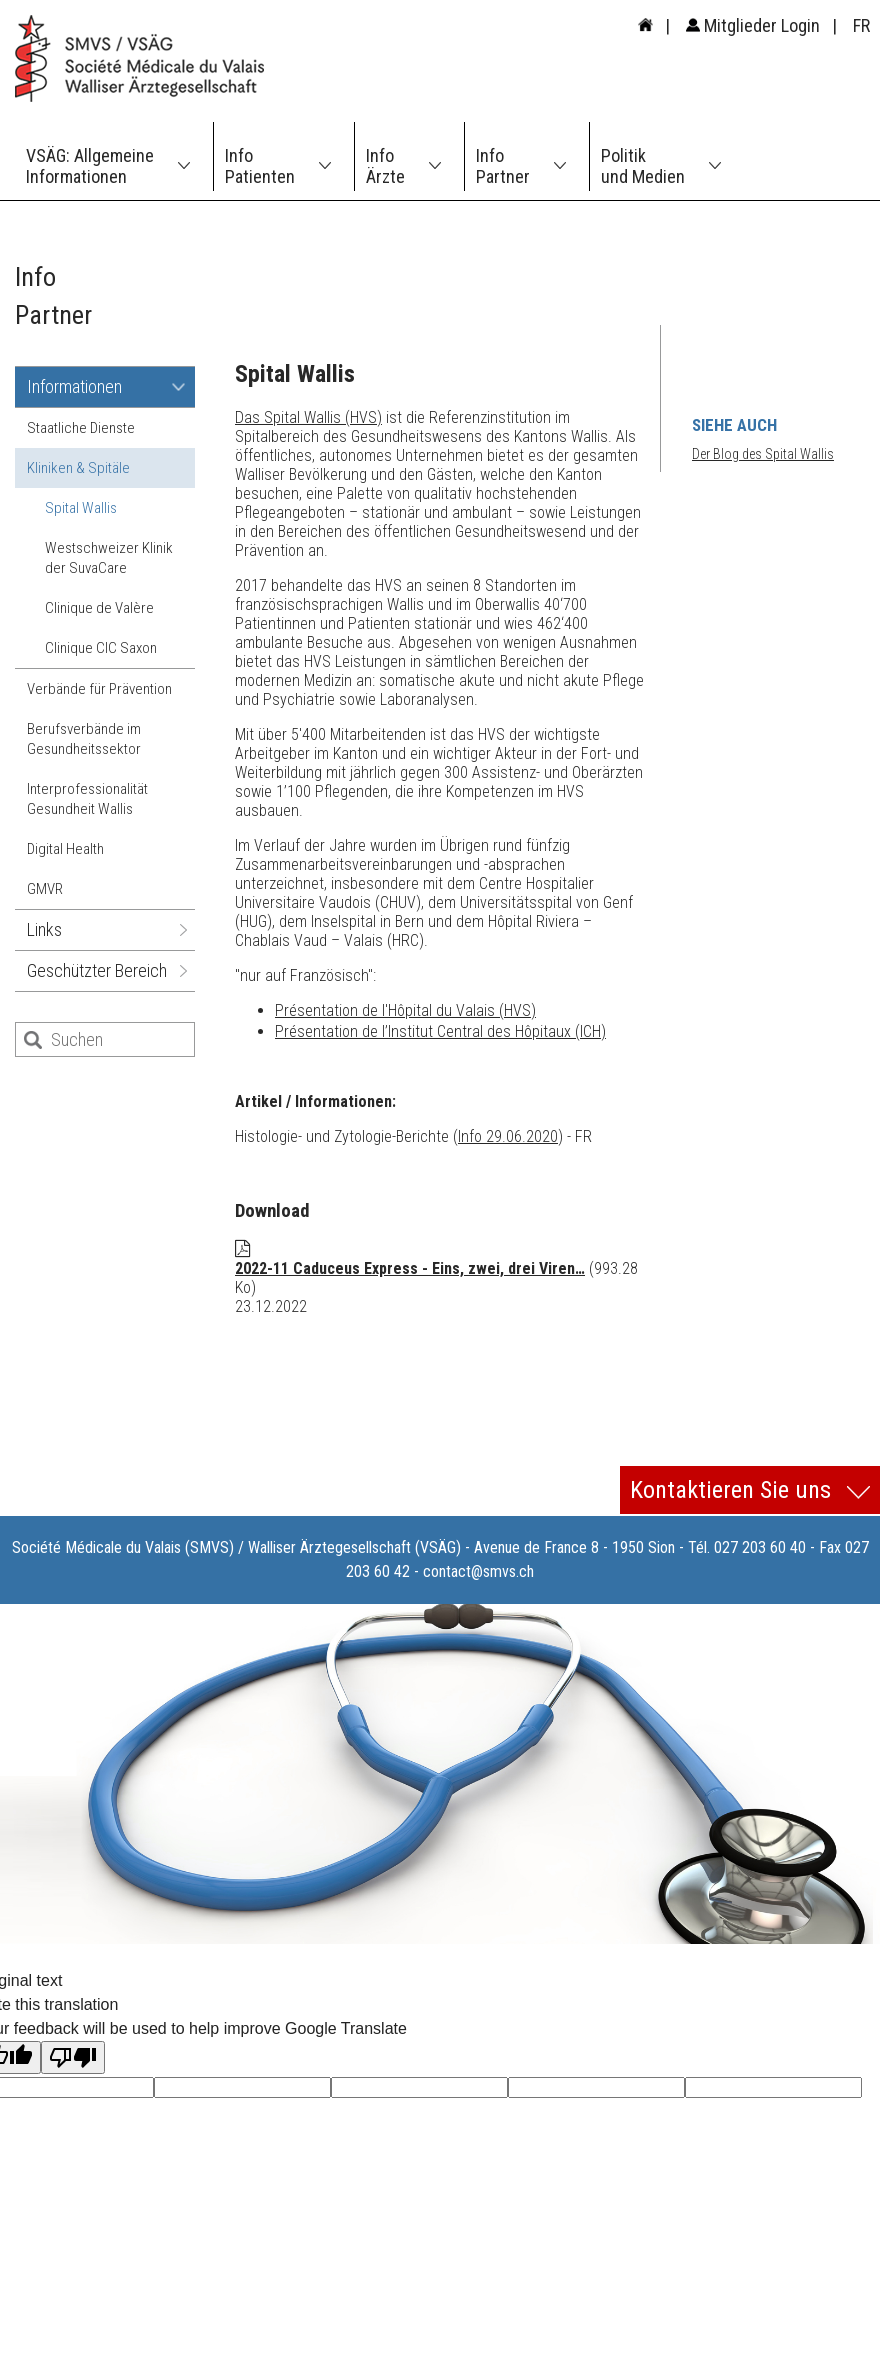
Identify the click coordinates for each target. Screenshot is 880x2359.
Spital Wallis (81, 508)
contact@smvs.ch (478, 1571)
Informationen (74, 386)
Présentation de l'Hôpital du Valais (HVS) (405, 1010)
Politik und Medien (643, 166)
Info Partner (503, 166)
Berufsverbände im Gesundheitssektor (84, 739)
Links (44, 929)
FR (861, 25)
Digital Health (65, 849)
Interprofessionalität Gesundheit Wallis (87, 799)
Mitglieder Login (753, 25)
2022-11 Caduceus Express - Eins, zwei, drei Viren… (410, 1268)
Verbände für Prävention (99, 689)
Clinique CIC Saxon (101, 648)
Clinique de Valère (99, 608)
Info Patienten (260, 166)
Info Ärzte (385, 166)
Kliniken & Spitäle (78, 468)
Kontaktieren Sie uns (750, 1490)
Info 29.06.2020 (508, 1136)
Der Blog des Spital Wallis (763, 454)
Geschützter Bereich (97, 970)
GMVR (45, 889)
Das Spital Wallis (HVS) (308, 417)
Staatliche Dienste (81, 428)
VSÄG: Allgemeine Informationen (90, 166)
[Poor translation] (73, 2057)
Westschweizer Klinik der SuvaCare (109, 558)
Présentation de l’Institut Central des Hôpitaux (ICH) (440, 1031)
